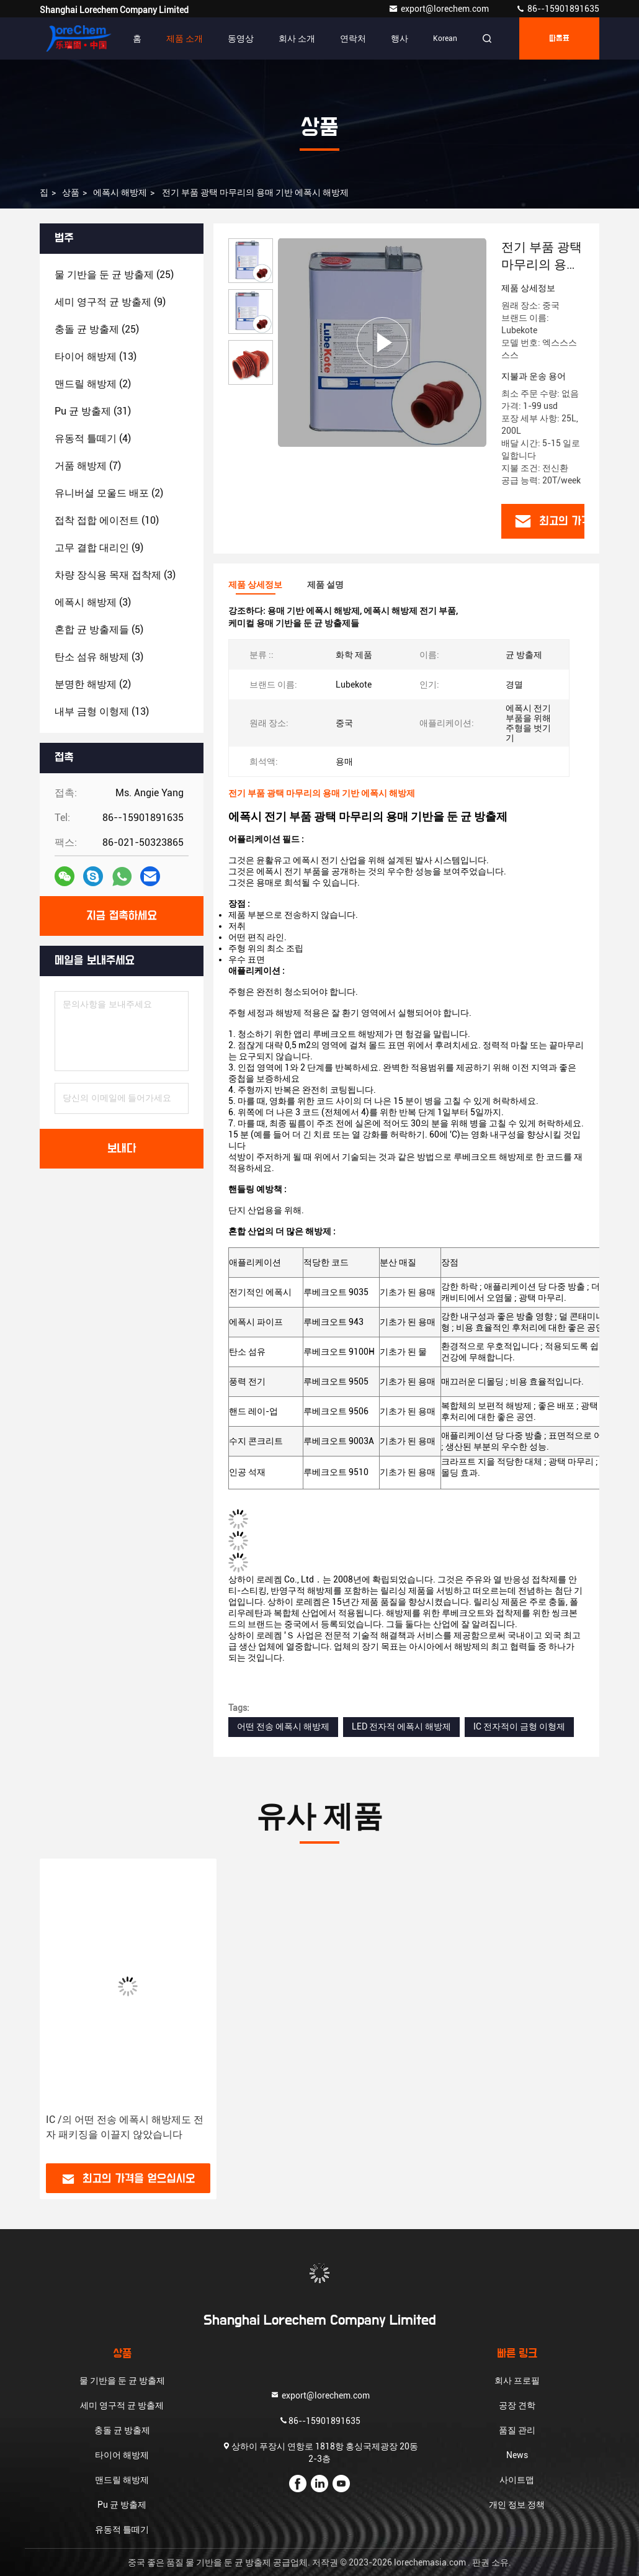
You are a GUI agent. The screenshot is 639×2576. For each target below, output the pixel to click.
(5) (99, 629)
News (517, 2455)
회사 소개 (297, 38)
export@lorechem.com (439, 9)
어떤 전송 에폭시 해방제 (283, 1726)
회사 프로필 (517, 2380)
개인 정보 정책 (517, 2505)
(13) (95, 356)
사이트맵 (516, 2480)
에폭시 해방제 (120, 192)
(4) (93, 438)
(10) (107, 520)
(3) (115, 575)
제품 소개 (184, 38)
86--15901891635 (557, 9)
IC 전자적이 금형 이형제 (519, 1726)
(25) (114, 274)
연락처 (353, 38)
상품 (70, 192)
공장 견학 (517, 2405)
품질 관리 (517, 2430)
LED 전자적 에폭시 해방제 (401, 1726)
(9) (110, 302)
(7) (88, 466)
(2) (93, 384)
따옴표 (559, 38)
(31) (93, 411)
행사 (399, 38)
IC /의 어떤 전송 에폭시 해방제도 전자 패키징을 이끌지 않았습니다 (124, 2127)
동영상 (241, 38)
